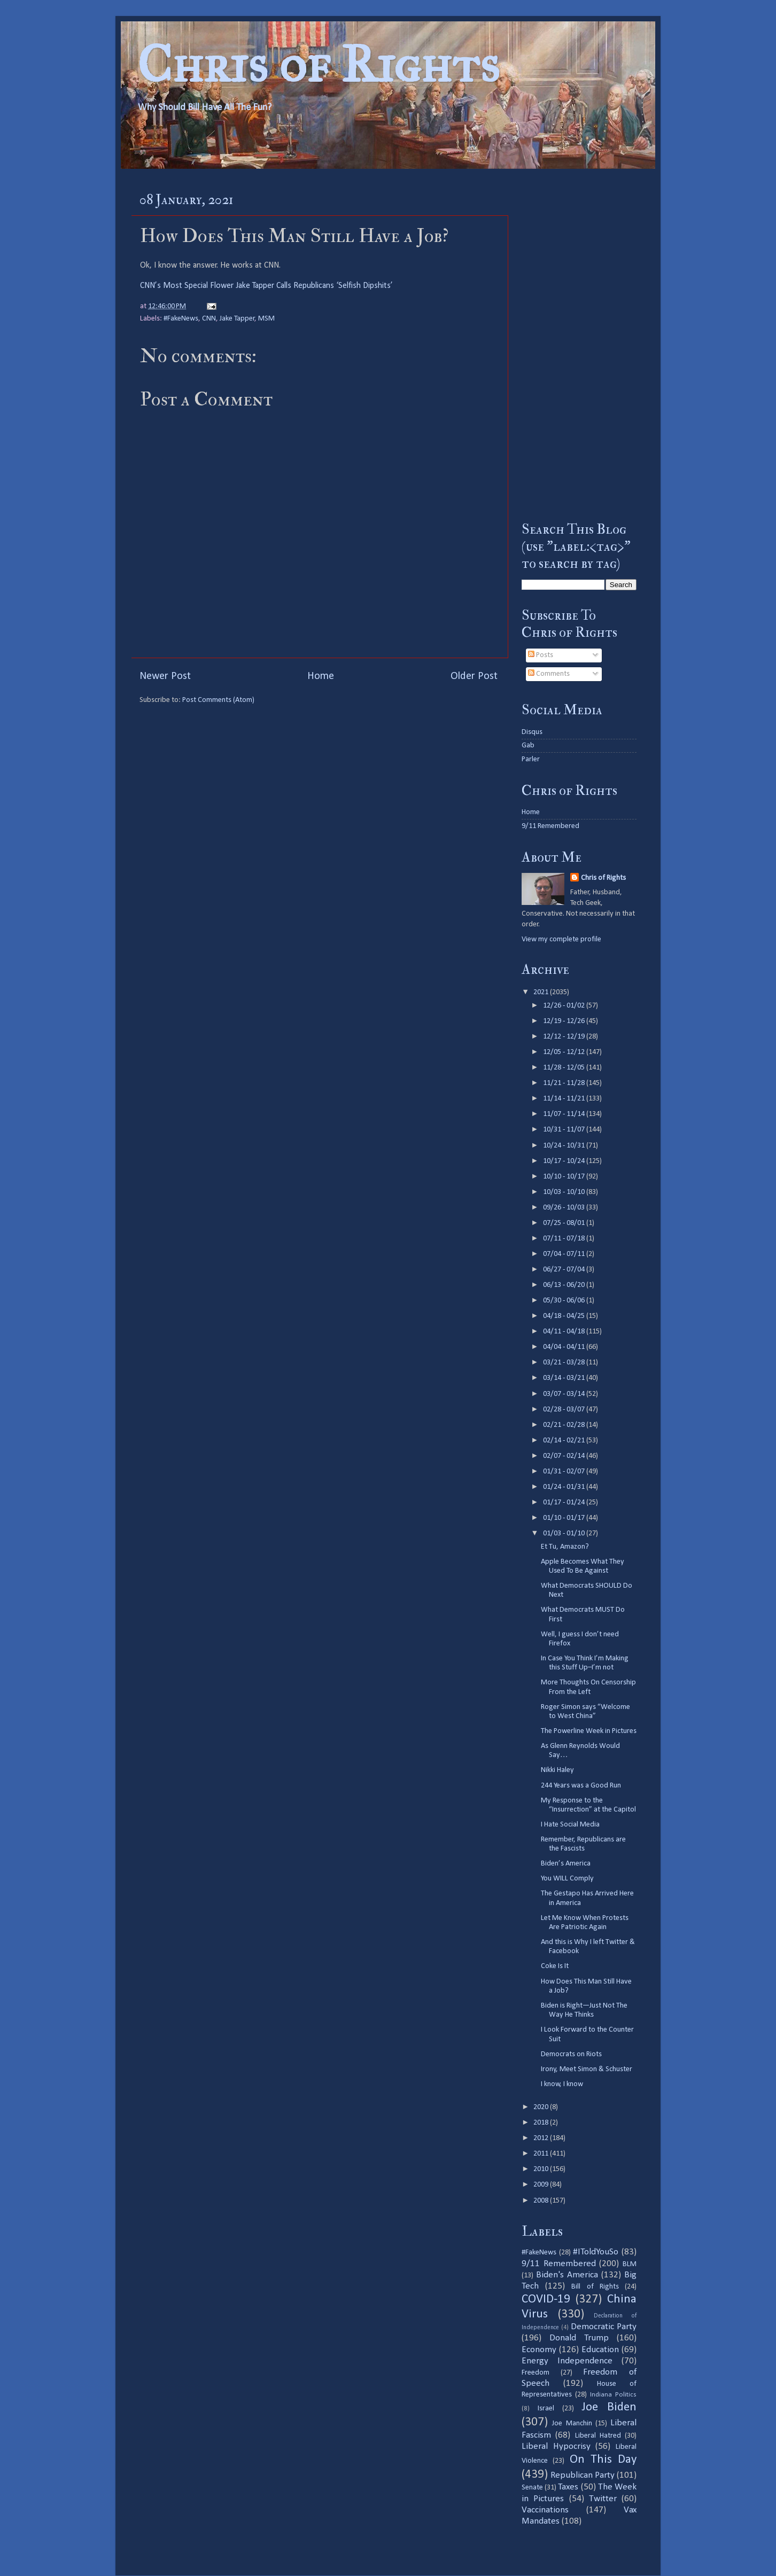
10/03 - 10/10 (564, 1192)
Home (320, 676)
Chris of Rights (318, 64)
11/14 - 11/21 (564, 1099)
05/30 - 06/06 (564, 1301)
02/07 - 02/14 (564, 1456)
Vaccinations (545, 2510)
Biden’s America (566, 1864)
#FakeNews (181, 319)
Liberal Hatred (598, 2436)
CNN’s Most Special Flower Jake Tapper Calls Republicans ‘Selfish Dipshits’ (266, 286)
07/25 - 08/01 (564, 1223)
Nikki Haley (557, 1770)
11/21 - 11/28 (564, 1083)
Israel (546, 2409)
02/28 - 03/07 (564, 1410)
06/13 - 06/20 (564, 1285)
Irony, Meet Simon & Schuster (586, 2069)
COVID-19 (546, 2299)
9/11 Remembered (550, 826)
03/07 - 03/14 (564, 1394)
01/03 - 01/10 (564, 1533)
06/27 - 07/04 (564, 1270)
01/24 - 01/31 (564, 1487)
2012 (541, 2138)
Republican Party (582, 2475)
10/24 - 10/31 (564, 1146)
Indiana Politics (613, 2394)
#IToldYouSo (595, 2252)
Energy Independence (567, 2361)
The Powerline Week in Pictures (589, 1731)
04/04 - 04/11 (564, 1347)
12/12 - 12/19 (564, 1037)
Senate (532, 2488)
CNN (209, 319)
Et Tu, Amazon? (565, 1547)
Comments (549, 674)
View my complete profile (561, 939)
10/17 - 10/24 (564, 1161)
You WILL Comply (567, 1879)
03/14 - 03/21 (564, 1378)
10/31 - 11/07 (564, 1130)
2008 (541, 2201)
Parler (531, 759)
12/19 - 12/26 (564, 1021)
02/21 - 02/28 (564, 1425)
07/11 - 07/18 (564, 1239)
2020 (541, 2107)
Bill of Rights (594, 2287)
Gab (528, 745)
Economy (539, 2349)
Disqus (532, 732)
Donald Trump (579, 2338)
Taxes (568, 2487)
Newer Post (165, 676)
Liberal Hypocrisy (556, 2446)
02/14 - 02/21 (564, 1441)
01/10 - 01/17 (564, 1518)
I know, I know (562, 2084)
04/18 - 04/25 (564, 1316)
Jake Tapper (237, 319)
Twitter (603, 2498)
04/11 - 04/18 (564, 1332)
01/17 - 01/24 (564, 1502)
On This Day (603, 2460)
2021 (541, 992)
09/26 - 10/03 (564, 1208)
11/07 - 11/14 (564, 1114)
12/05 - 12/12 (564, 1052)
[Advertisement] (579, 344)
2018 (541, 2123)
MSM (266, 319)
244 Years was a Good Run (581, 1786)
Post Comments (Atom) (218, 700)
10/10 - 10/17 (564, 1177)
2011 (541, 2154)
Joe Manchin (572, 2423)
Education (600, 2349)
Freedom (535, 2373)
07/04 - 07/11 (564, 1254)
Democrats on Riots (571, 2054)
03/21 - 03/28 (564, 1363)
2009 (541, 2185)
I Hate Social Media (570, 1825)
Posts (540, 655)
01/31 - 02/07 (564, 1471)
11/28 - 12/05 (564, 1068)
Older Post (474, 676)
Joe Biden (609, 2407)
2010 (541, 2169)
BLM (630, 2264)
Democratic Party (604, 2326)
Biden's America (567, 2275)
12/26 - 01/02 (564, 1006)
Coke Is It (555, 1966)
